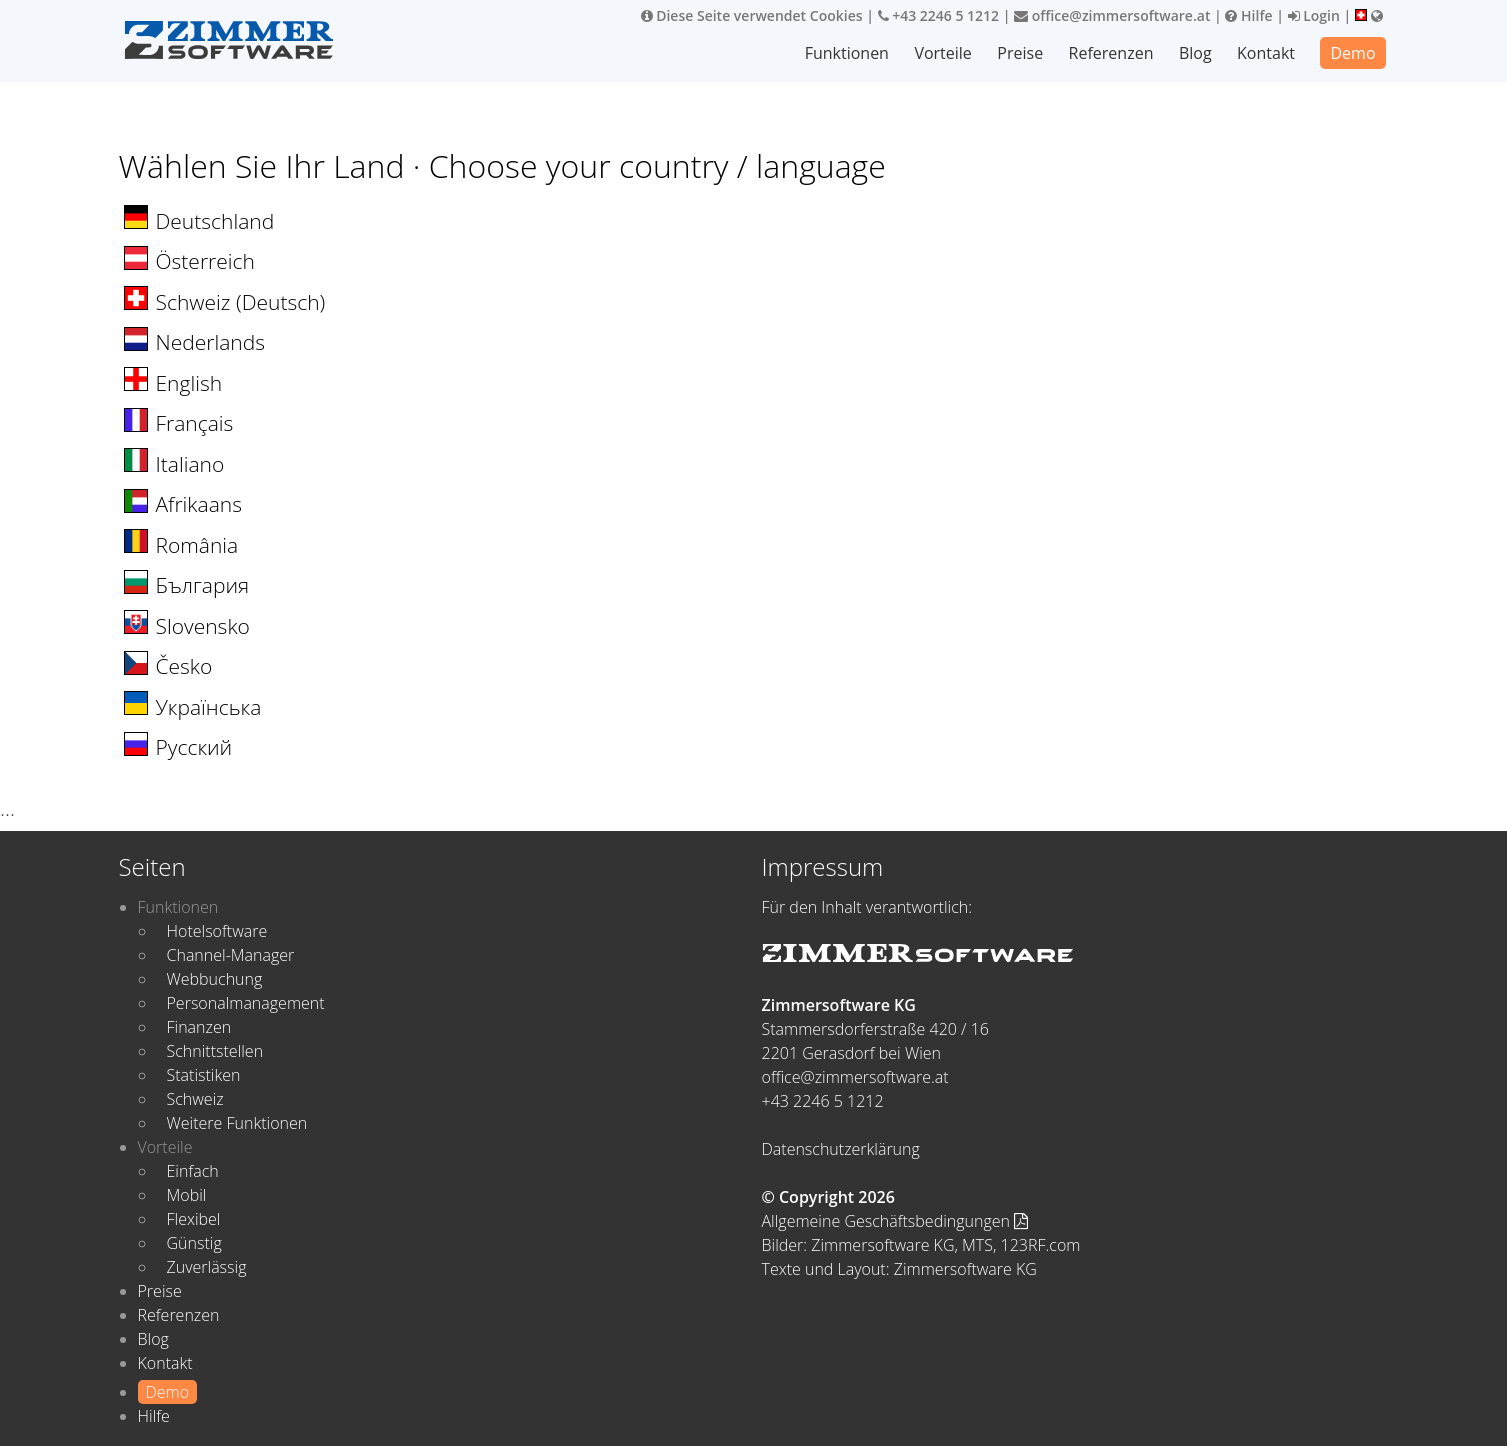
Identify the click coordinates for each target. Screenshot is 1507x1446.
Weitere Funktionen (237, 1123)
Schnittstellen (215, 1051)
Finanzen (199, 1027)
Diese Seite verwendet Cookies (752, 15)
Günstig (194, 1243)
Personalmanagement (246, 1003)
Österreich (205, 261)
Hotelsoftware (217, 931)
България (203, 585)
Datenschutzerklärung (841, 1149)
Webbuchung (215, 979)
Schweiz (195, 1099)
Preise (1020, 53)
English (189, 383)
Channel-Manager (231, 955)
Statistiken (204, 1075)
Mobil (187, 1195)
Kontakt (1266, 53)
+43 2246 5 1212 (939, 15)
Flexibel (194, 1219)
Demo (1352, 53)
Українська (209, 707)
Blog (1195, 53)
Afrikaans (199, 504)
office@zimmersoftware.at (1112, 15)
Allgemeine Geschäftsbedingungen (895, 1221)
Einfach (193, 1171)
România (197, 545)
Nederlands (210, 342)
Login (1314, 15)
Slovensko (203, 626)
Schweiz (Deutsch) (241, 302)
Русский (194, 747)
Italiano (190, 464)
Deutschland (215, 221)
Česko (184, 666)
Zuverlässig (207, 1267)
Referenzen (1111, 53)
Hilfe (1248, 15)
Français (195, 423)
